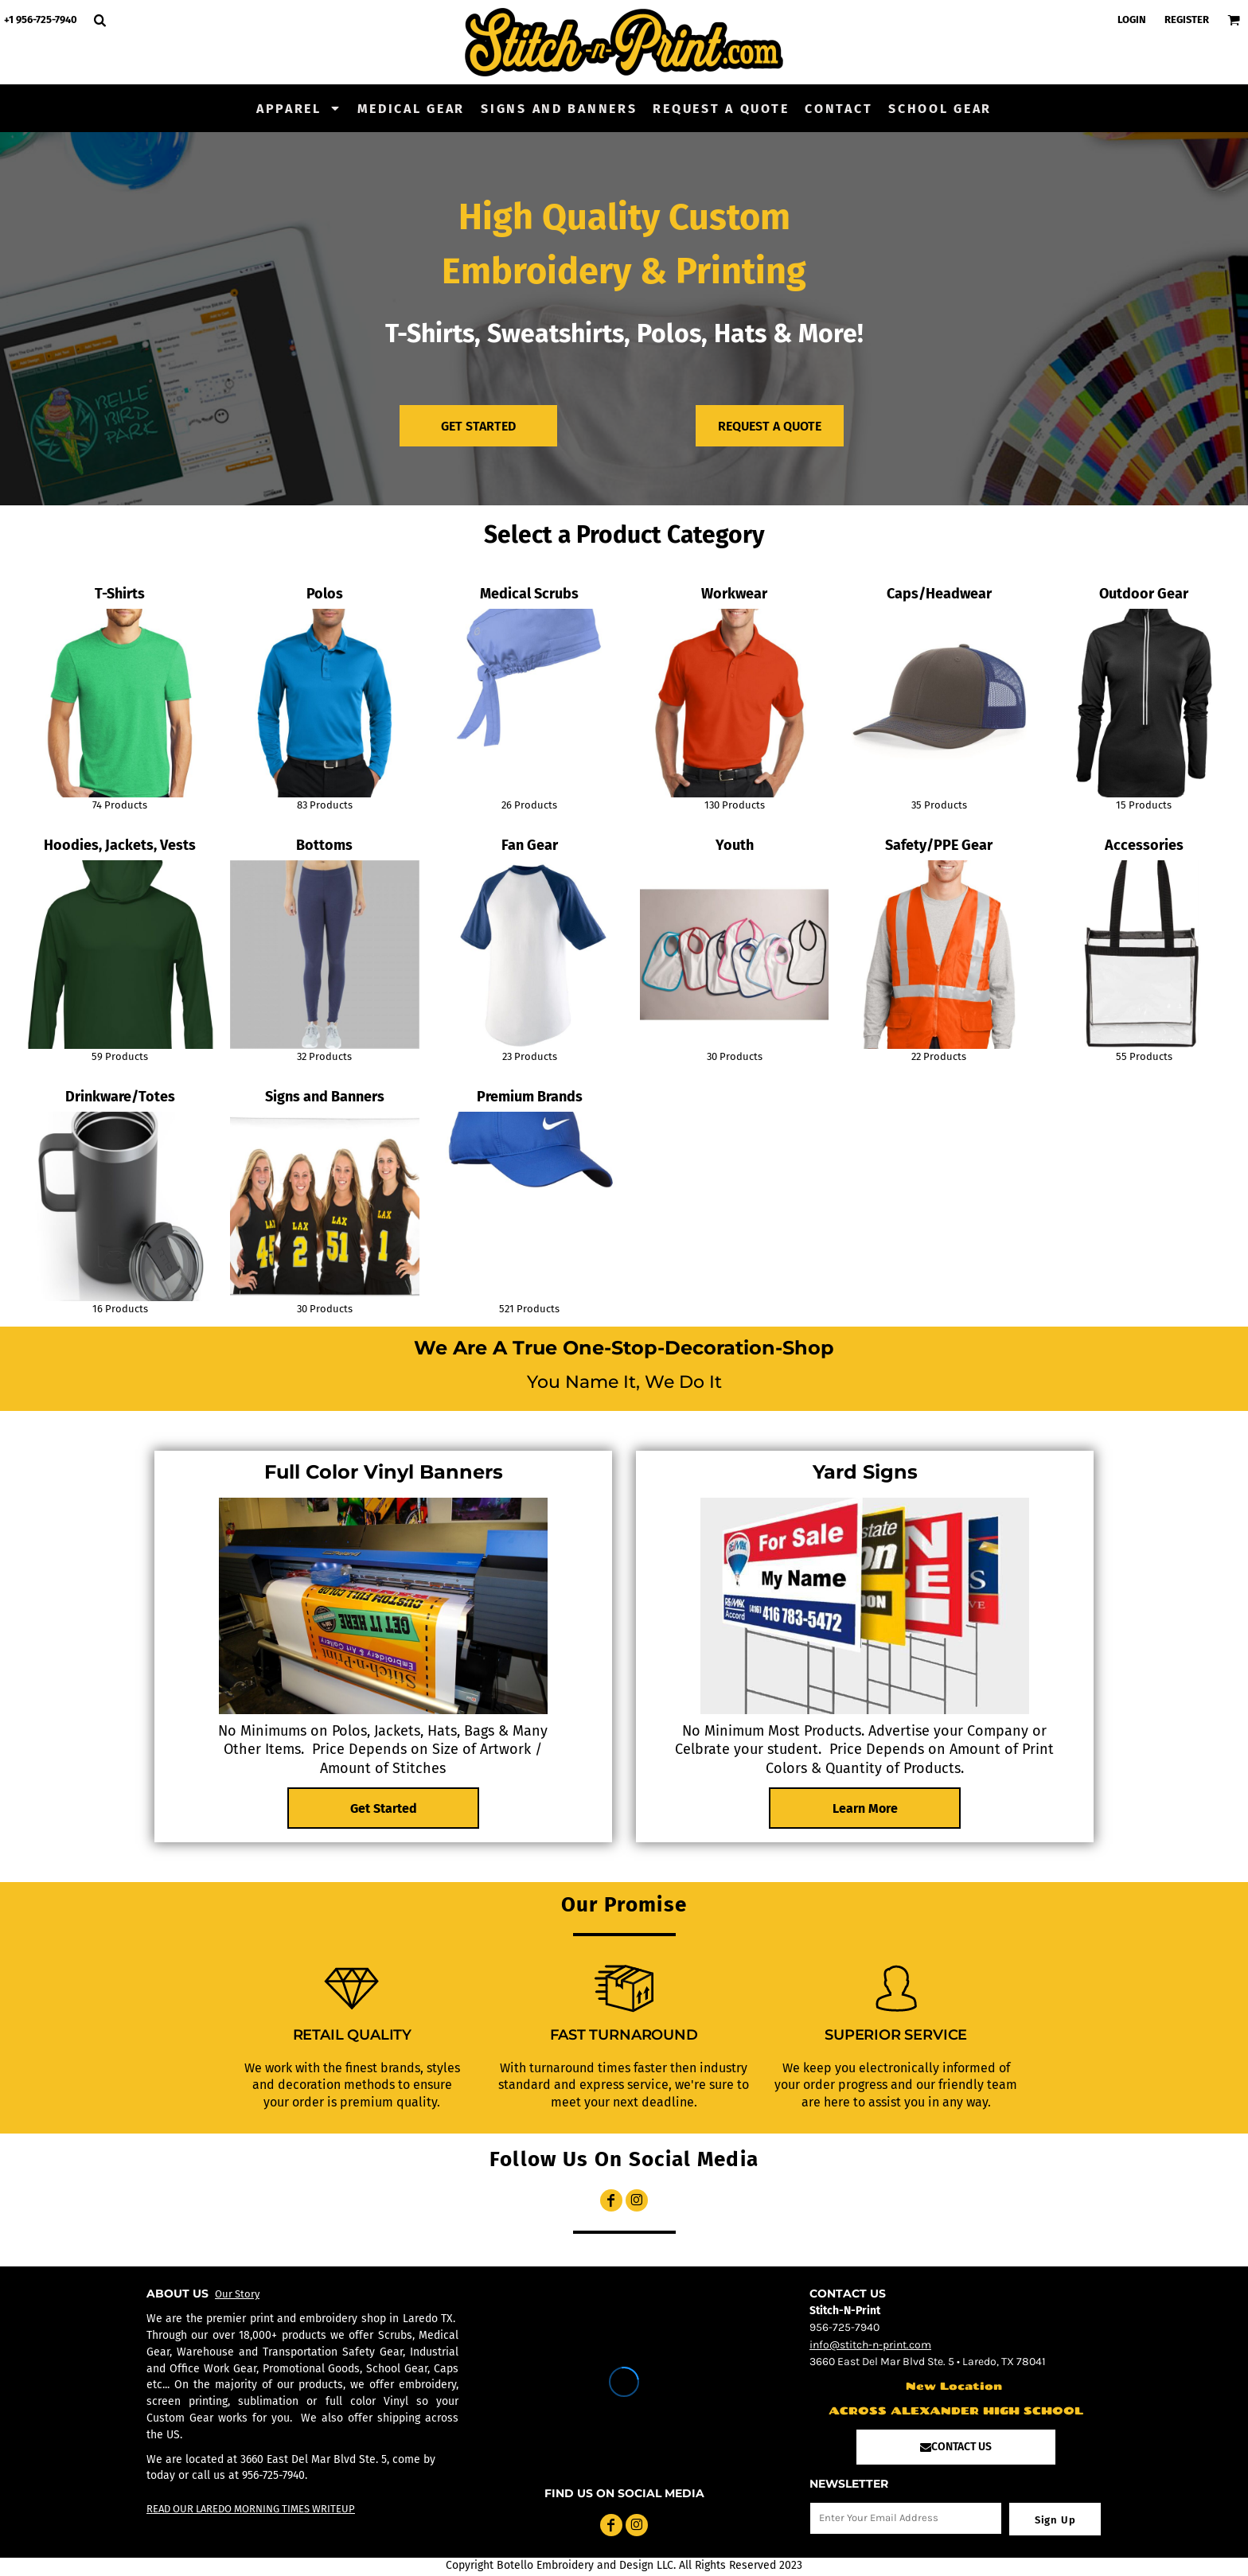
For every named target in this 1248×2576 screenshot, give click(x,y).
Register (1186, 19)
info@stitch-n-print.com (870, 2345)
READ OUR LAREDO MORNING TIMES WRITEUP (250, 2509)
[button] (298, 108)
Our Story (237, 2294)
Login (1131, 19)
